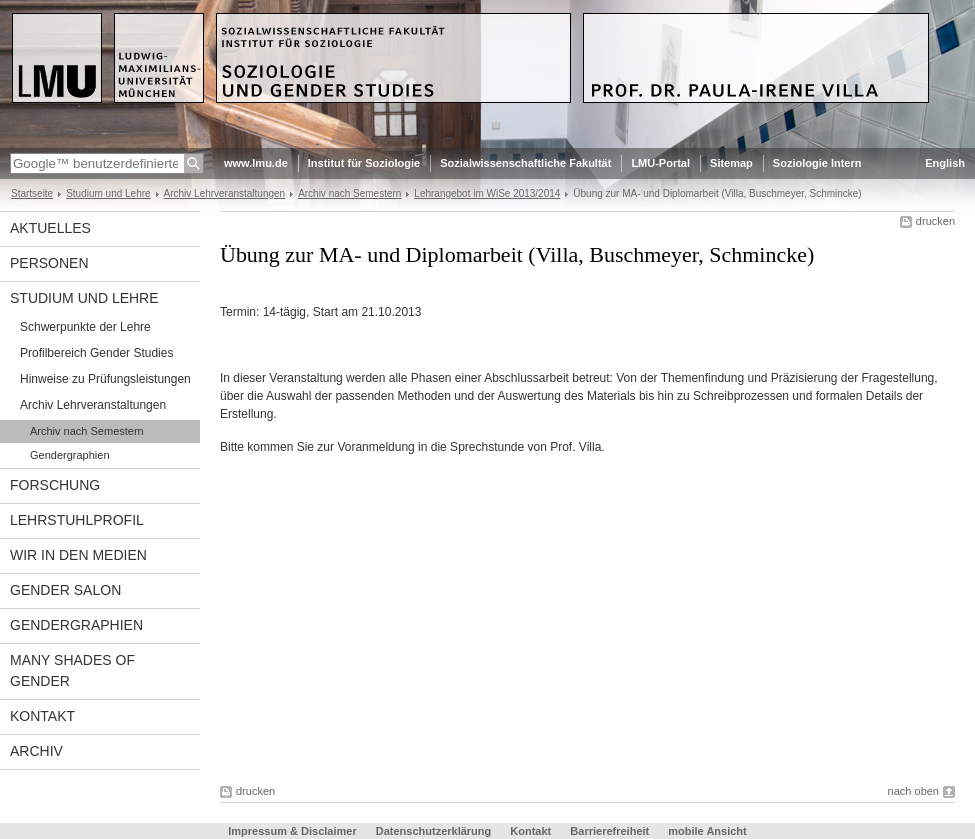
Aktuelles (50, 228)
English (945, 163)
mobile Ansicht (707, 831)
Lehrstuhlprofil (77, 520)
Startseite (32, 193)
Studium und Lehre (108, 193)
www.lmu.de (256, 163)
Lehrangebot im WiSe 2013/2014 (487, 193)
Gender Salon (65, 590)
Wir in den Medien (78, 555)
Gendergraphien (70, 455)
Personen (49, 263)
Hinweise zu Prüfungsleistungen (105, 379)
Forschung (55, 485)
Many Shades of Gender (72, 670)
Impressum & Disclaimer (292, 831)
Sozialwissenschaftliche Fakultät (525, 163)
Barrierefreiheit (611, 831)
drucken (935, 221)
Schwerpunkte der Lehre (85, 327)
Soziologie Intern (817, 163)
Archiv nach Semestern (349, 193)
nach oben (913, 791)
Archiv (36, 751)
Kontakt (42, 716)
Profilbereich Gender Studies (96, 353)
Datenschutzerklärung (434, 831)
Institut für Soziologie (364, 163)
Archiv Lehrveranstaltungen (225, 193)
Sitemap (731, 163)
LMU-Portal (660, 163)
